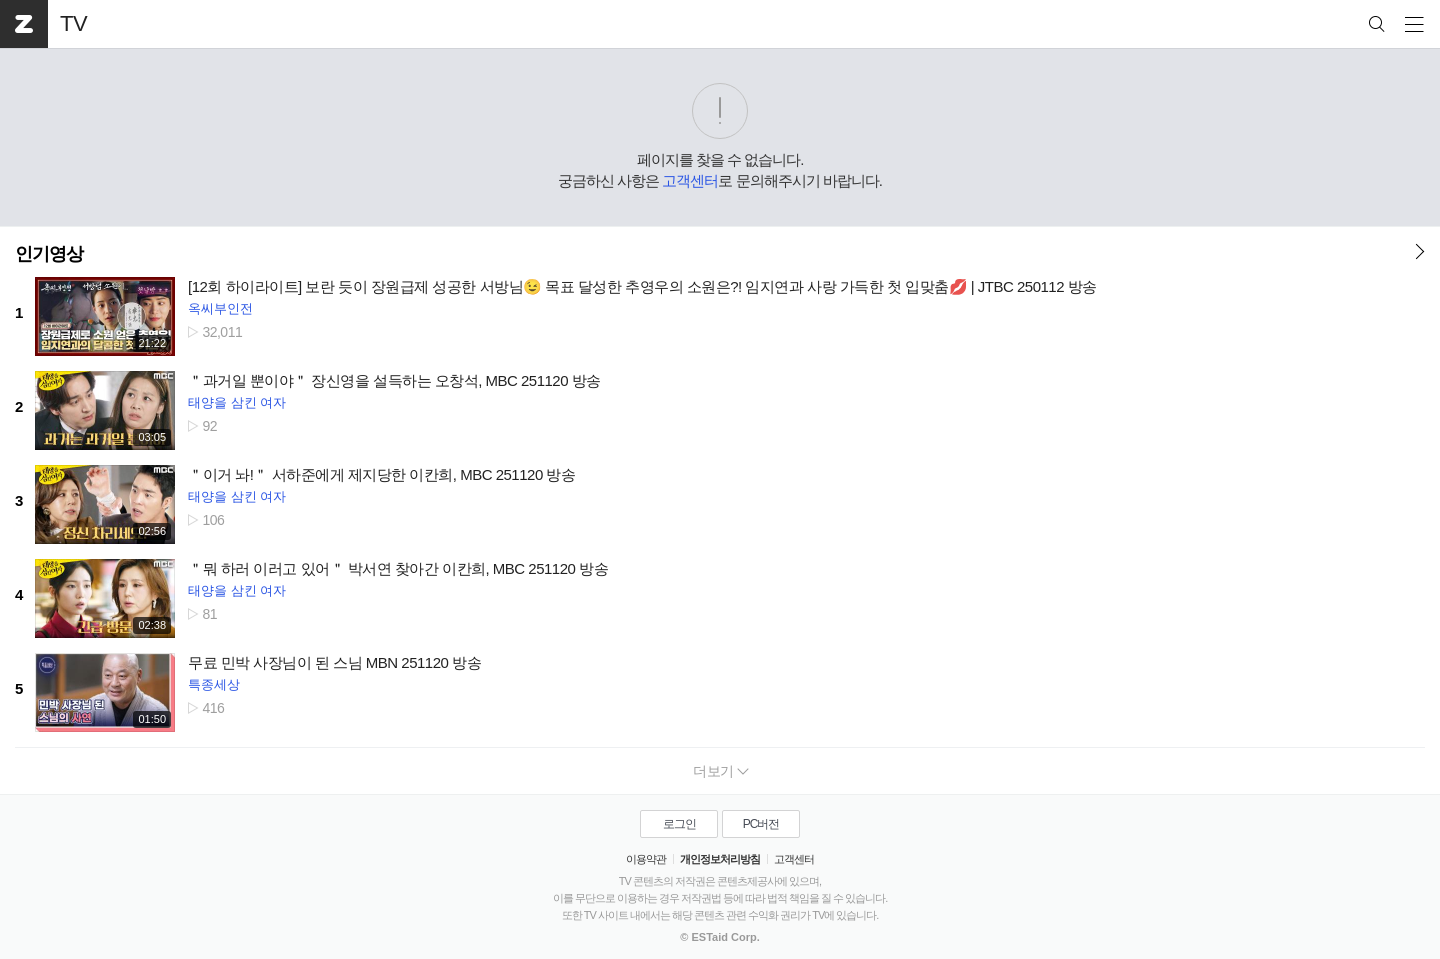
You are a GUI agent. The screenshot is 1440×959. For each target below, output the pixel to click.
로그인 (679, 824)
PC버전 (761, 824)
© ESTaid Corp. (719, 937)
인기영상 (49, 254)
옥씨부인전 (220, 308)
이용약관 (646, 859)
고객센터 (690, 180)
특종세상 (214, 684)
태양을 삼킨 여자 (237, 402)
